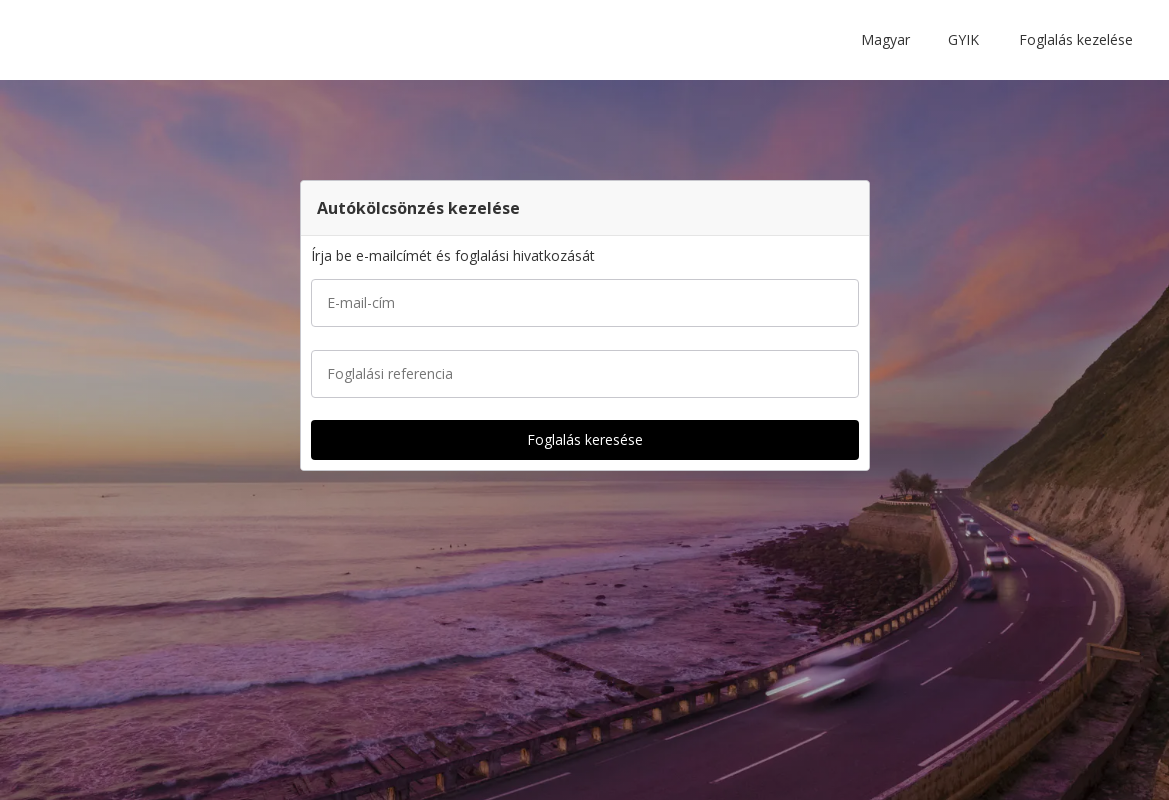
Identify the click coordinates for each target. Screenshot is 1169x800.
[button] (889, 40)
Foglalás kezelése (1076, 39)
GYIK (963, 39)
